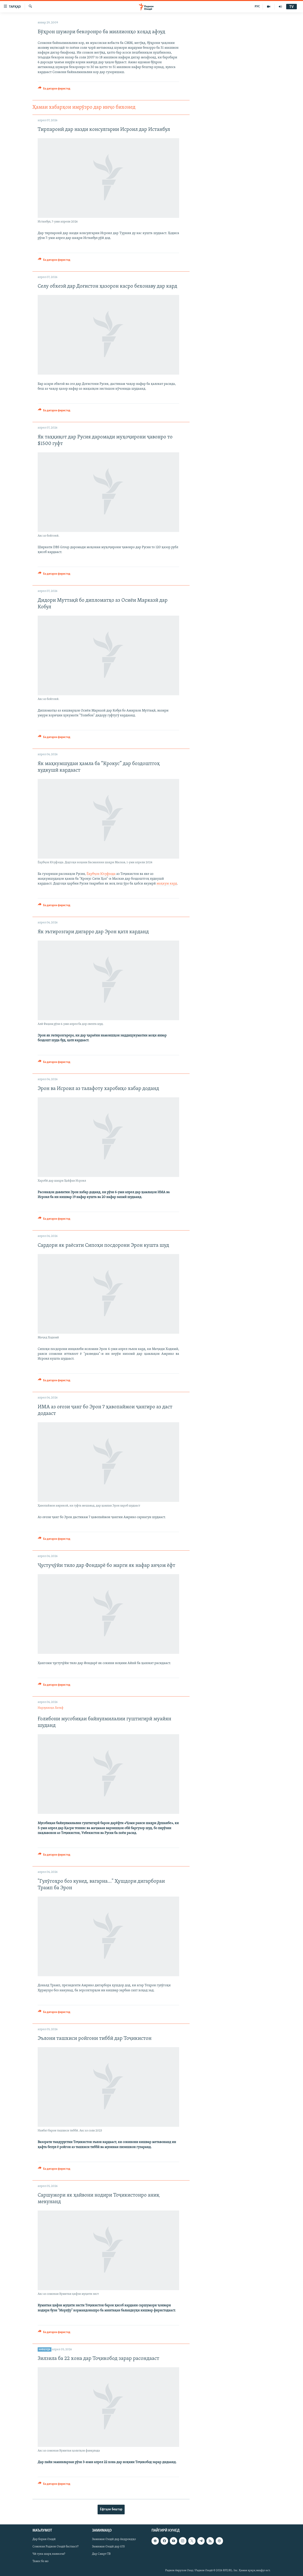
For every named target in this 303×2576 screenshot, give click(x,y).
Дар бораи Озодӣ (44, 2539)
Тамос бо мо (40, 2561)
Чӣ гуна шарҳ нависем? (48, 2554)
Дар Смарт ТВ (101, 2554)
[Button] (54, 89)
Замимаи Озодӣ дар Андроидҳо (114, 2539)
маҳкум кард (167, 883)
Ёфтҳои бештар (111, 2509)
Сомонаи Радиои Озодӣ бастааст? (55, 2546)
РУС (257, 6)
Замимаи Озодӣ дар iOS (108, 2546)
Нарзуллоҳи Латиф (50, 1707)
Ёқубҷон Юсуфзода (101, 874)
